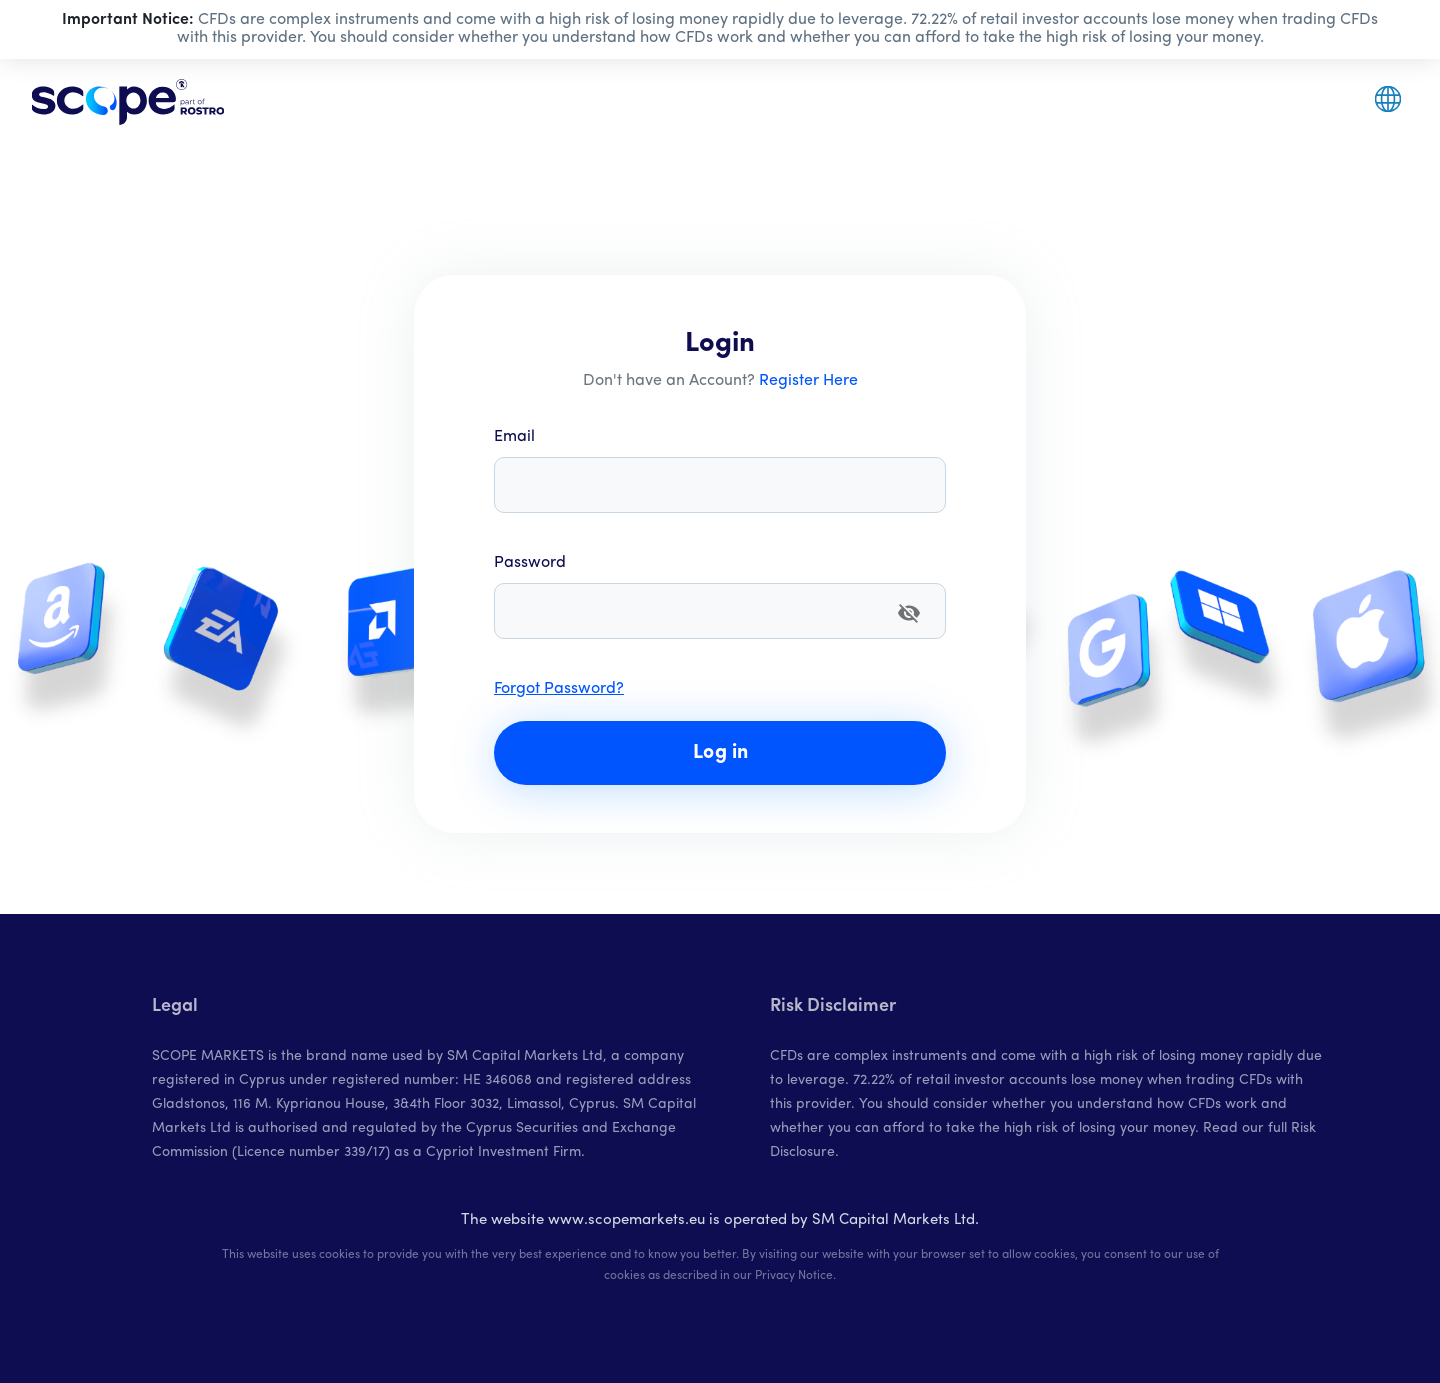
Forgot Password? (559, 689)
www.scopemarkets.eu (626, 1220)
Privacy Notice (794, 1276)
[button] (1388, 99)
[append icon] (909, 613)
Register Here (808, 381)
